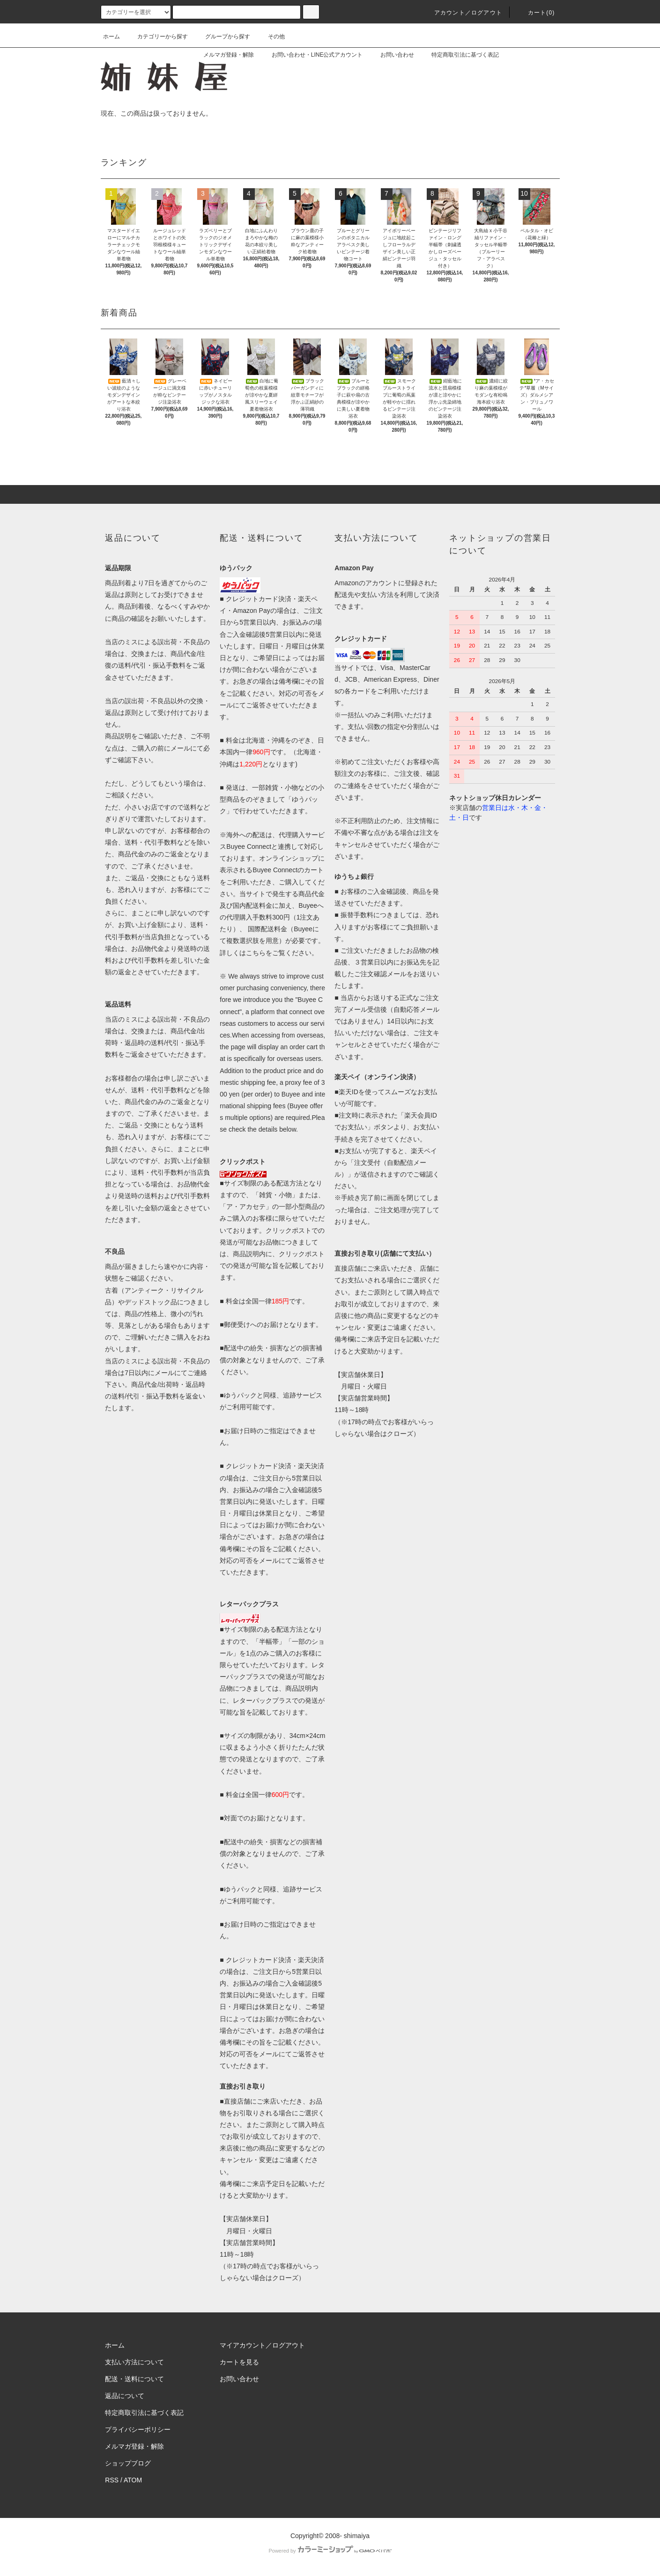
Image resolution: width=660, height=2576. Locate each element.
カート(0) (536, 12)
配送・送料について (134, 2379)
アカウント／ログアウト (462, 12)
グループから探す (222, 36)
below (287, 1129)
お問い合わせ (391, 55)
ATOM (133, 2480)
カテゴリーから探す (157, 36)
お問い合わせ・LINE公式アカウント (311, 55)
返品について (124, 2395)
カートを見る (239, 2362)
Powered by (329, 2551)
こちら (256, 953)
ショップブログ (128, 2463)
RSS (112, 2480)
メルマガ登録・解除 (223, 55)
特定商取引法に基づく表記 (459, 55)
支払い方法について (134, 2362)
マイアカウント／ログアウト (262, 2345)
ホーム (111, 36)
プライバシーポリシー (138, 2429)
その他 (271, 36)
